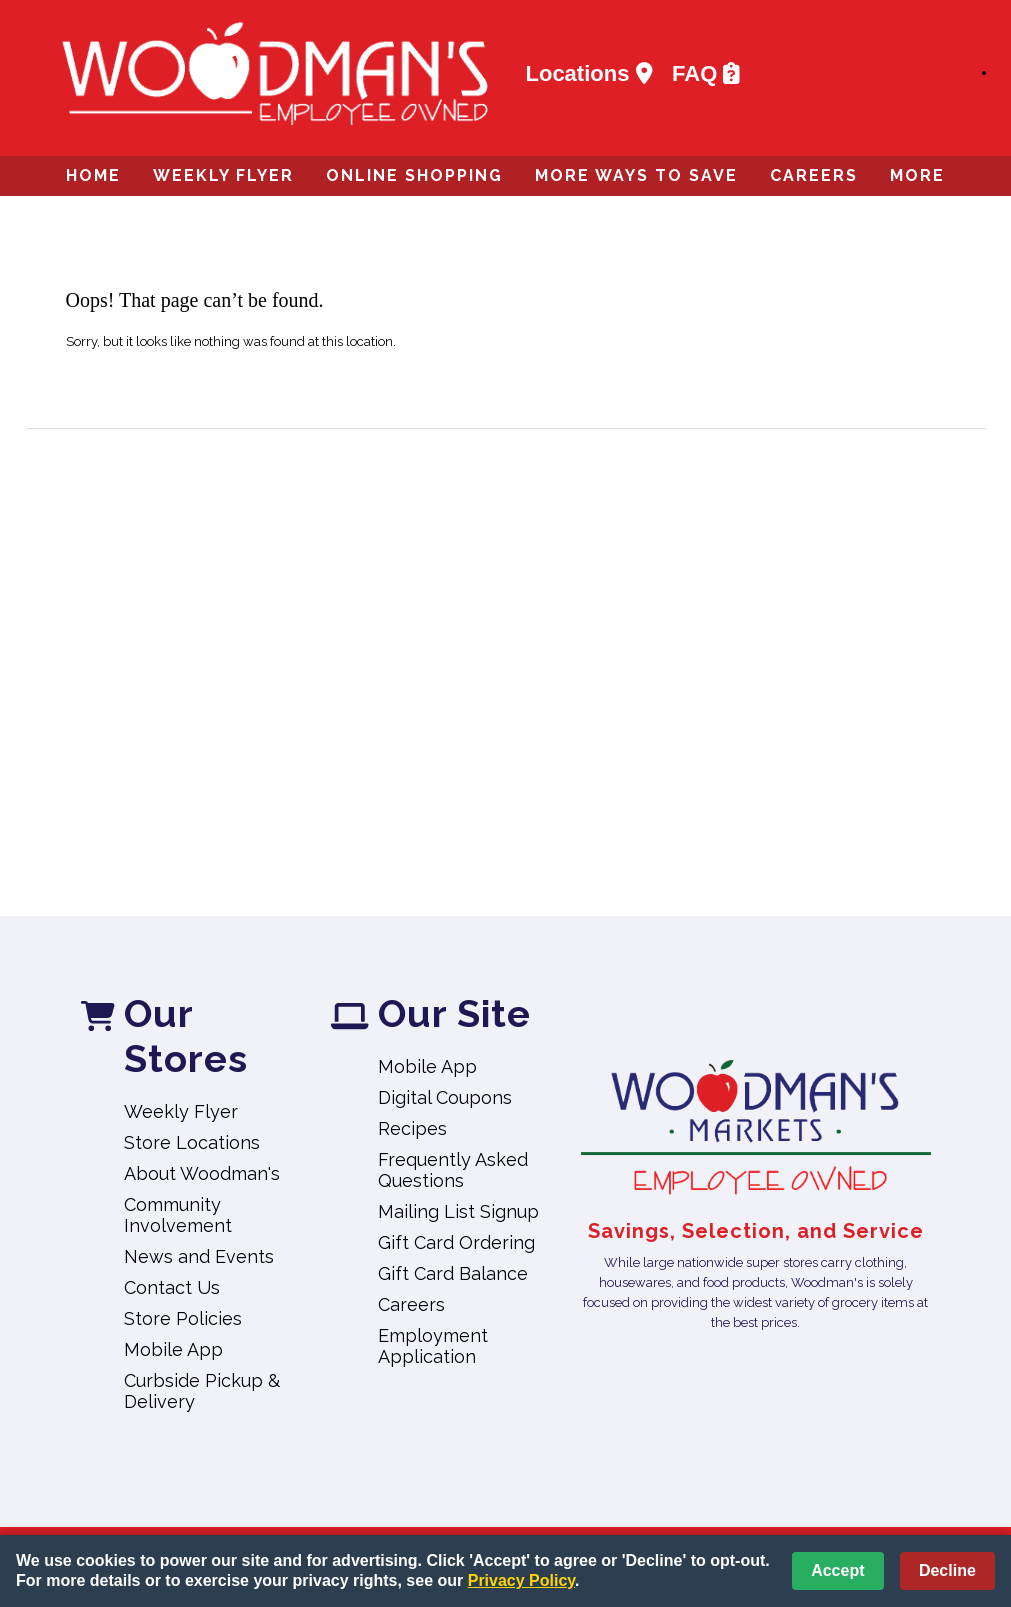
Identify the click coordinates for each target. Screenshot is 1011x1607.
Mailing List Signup (458, 1211)
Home (93, 175)
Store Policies (183, 1318)
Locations (589, 73)
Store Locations (192, 1142)
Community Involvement (178, 1215)
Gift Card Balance (453, 1273)
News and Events (199, 1256)
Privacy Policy (521, 1580)
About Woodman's (202, 1173)
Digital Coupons (445, 1097)
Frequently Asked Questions (453, 1170)
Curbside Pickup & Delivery (202, 1391)
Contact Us (172, 1287)
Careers (814, 175)
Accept (837, 1570)
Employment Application (433, 1346)
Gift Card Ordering (456, 1242)
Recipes (412, 1128)
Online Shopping (414, 175)
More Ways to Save (636, 175)
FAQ (706, 73)
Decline (947, 1570)
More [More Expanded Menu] (917, 175)
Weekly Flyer (223, 175)
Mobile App (173, 1349)
